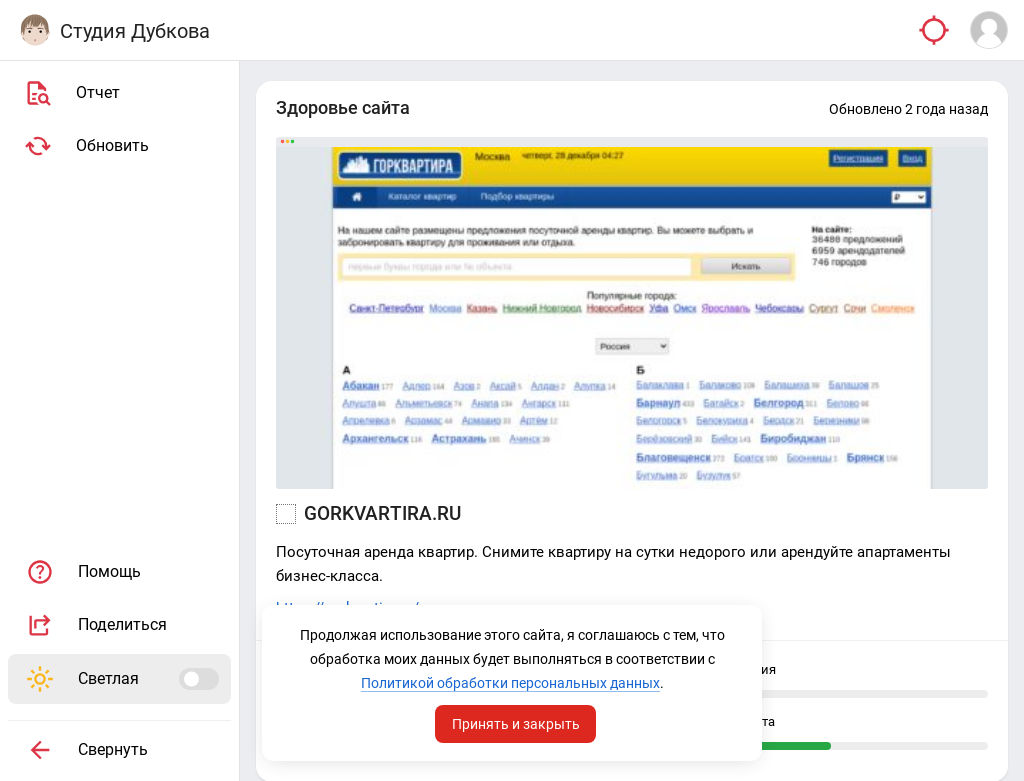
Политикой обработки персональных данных (510, 683)
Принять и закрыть (516, 724)
